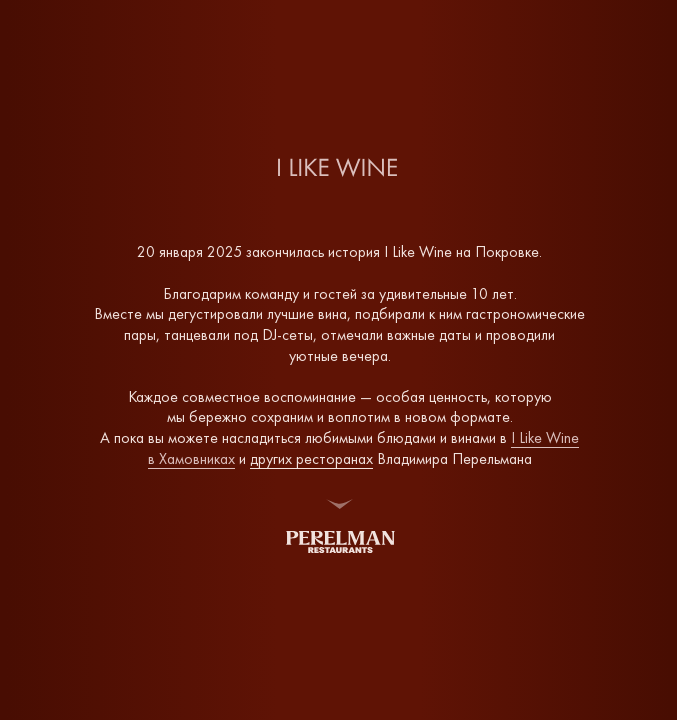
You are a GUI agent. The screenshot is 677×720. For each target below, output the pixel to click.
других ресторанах (311, 458)
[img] (340, 542)
